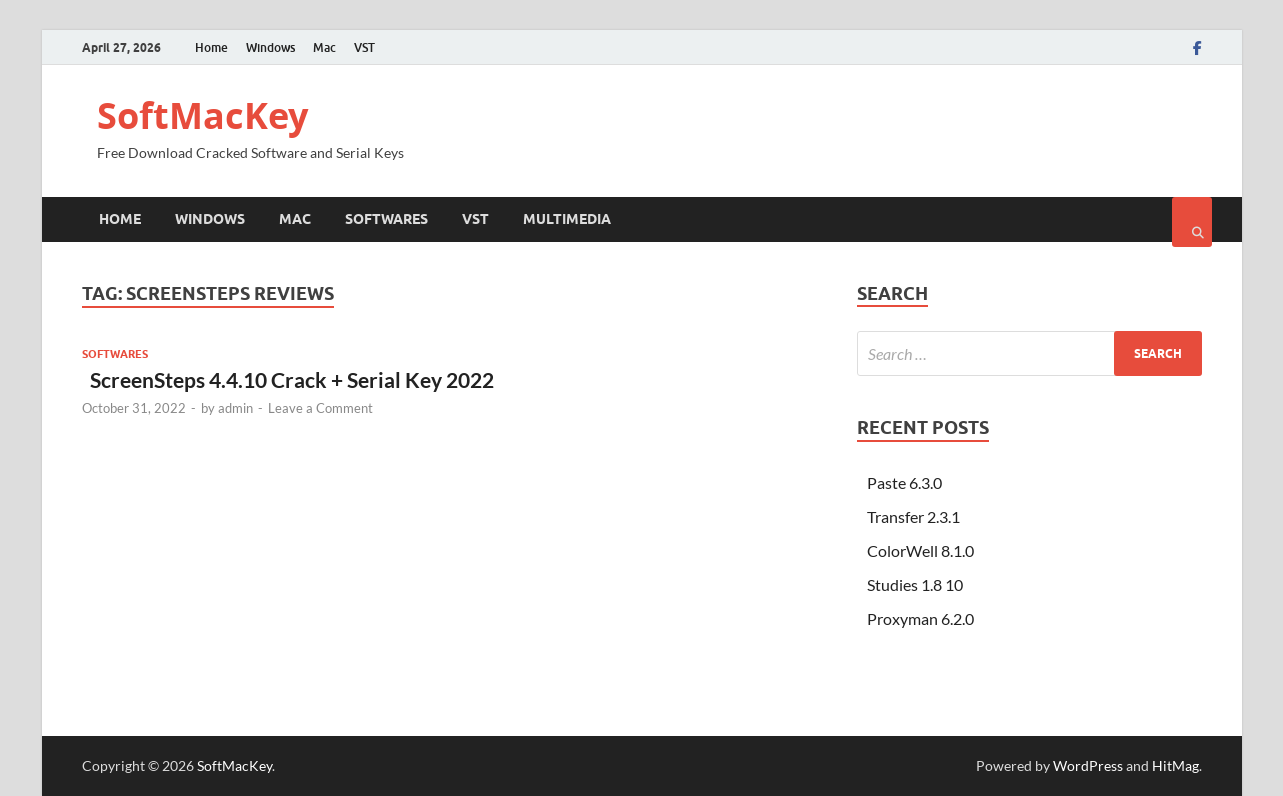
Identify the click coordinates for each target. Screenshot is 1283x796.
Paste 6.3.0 (904, 482)
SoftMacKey (202, 115)
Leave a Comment (320, 408)
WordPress (1088, 765)
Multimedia (567, 219)
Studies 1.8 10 (915, 584)
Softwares (386, 219)
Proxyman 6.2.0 (920, 618)
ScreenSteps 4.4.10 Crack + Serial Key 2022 (288, 379)
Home (211, 47)
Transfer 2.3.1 (913, 516)
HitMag (1175, 765)
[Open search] (1192, 222)
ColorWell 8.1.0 (920, 550)
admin (235, 408)
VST (364, 47)
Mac (324, 47)
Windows (270, 47)
